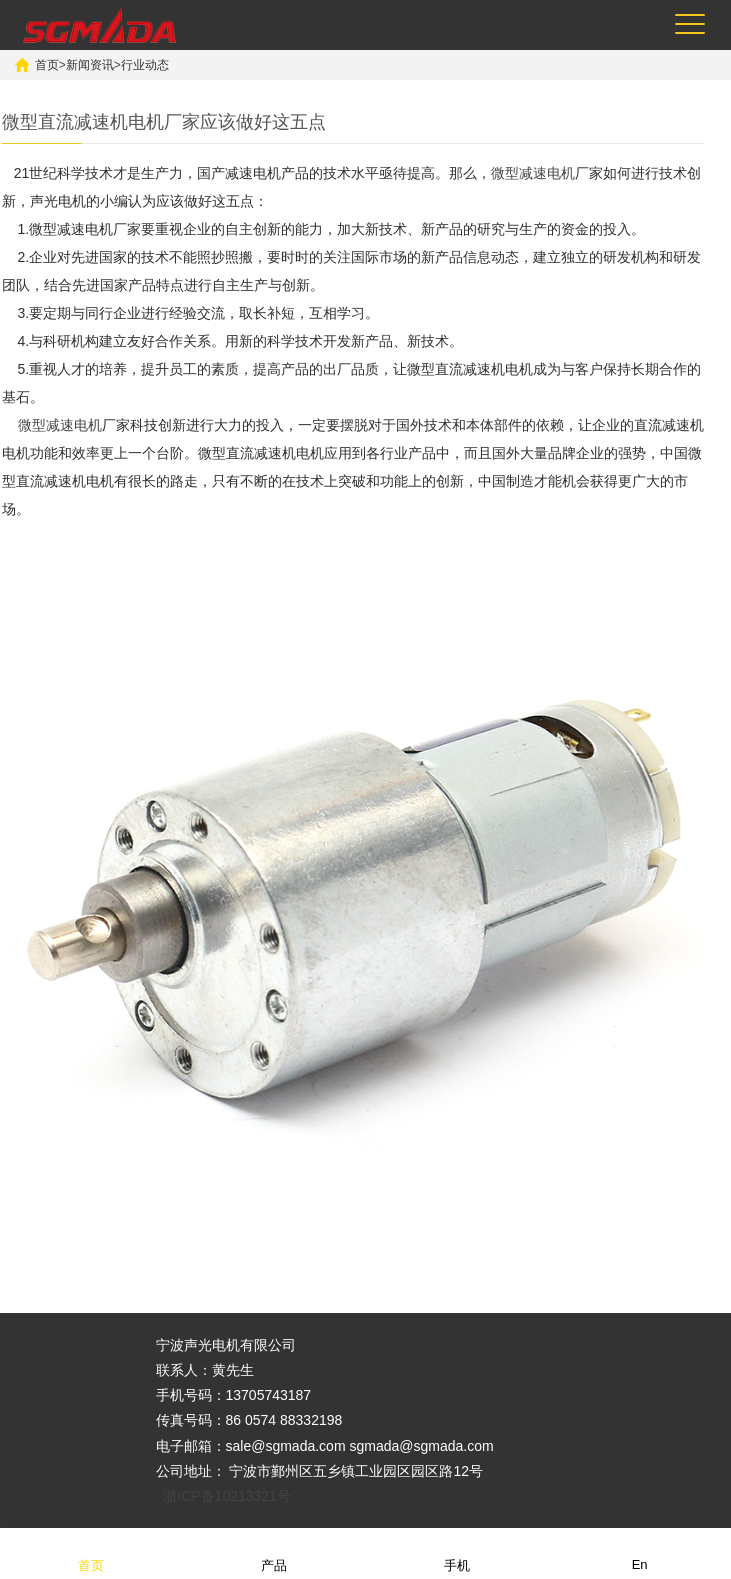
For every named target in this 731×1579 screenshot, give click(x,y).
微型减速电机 (533, 173)
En (639, 1552)
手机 (457, 1552)
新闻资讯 (90, 65)
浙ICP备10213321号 (227, 1496)
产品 (274, 1552)
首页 (47, 65)
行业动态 (145, 65)
